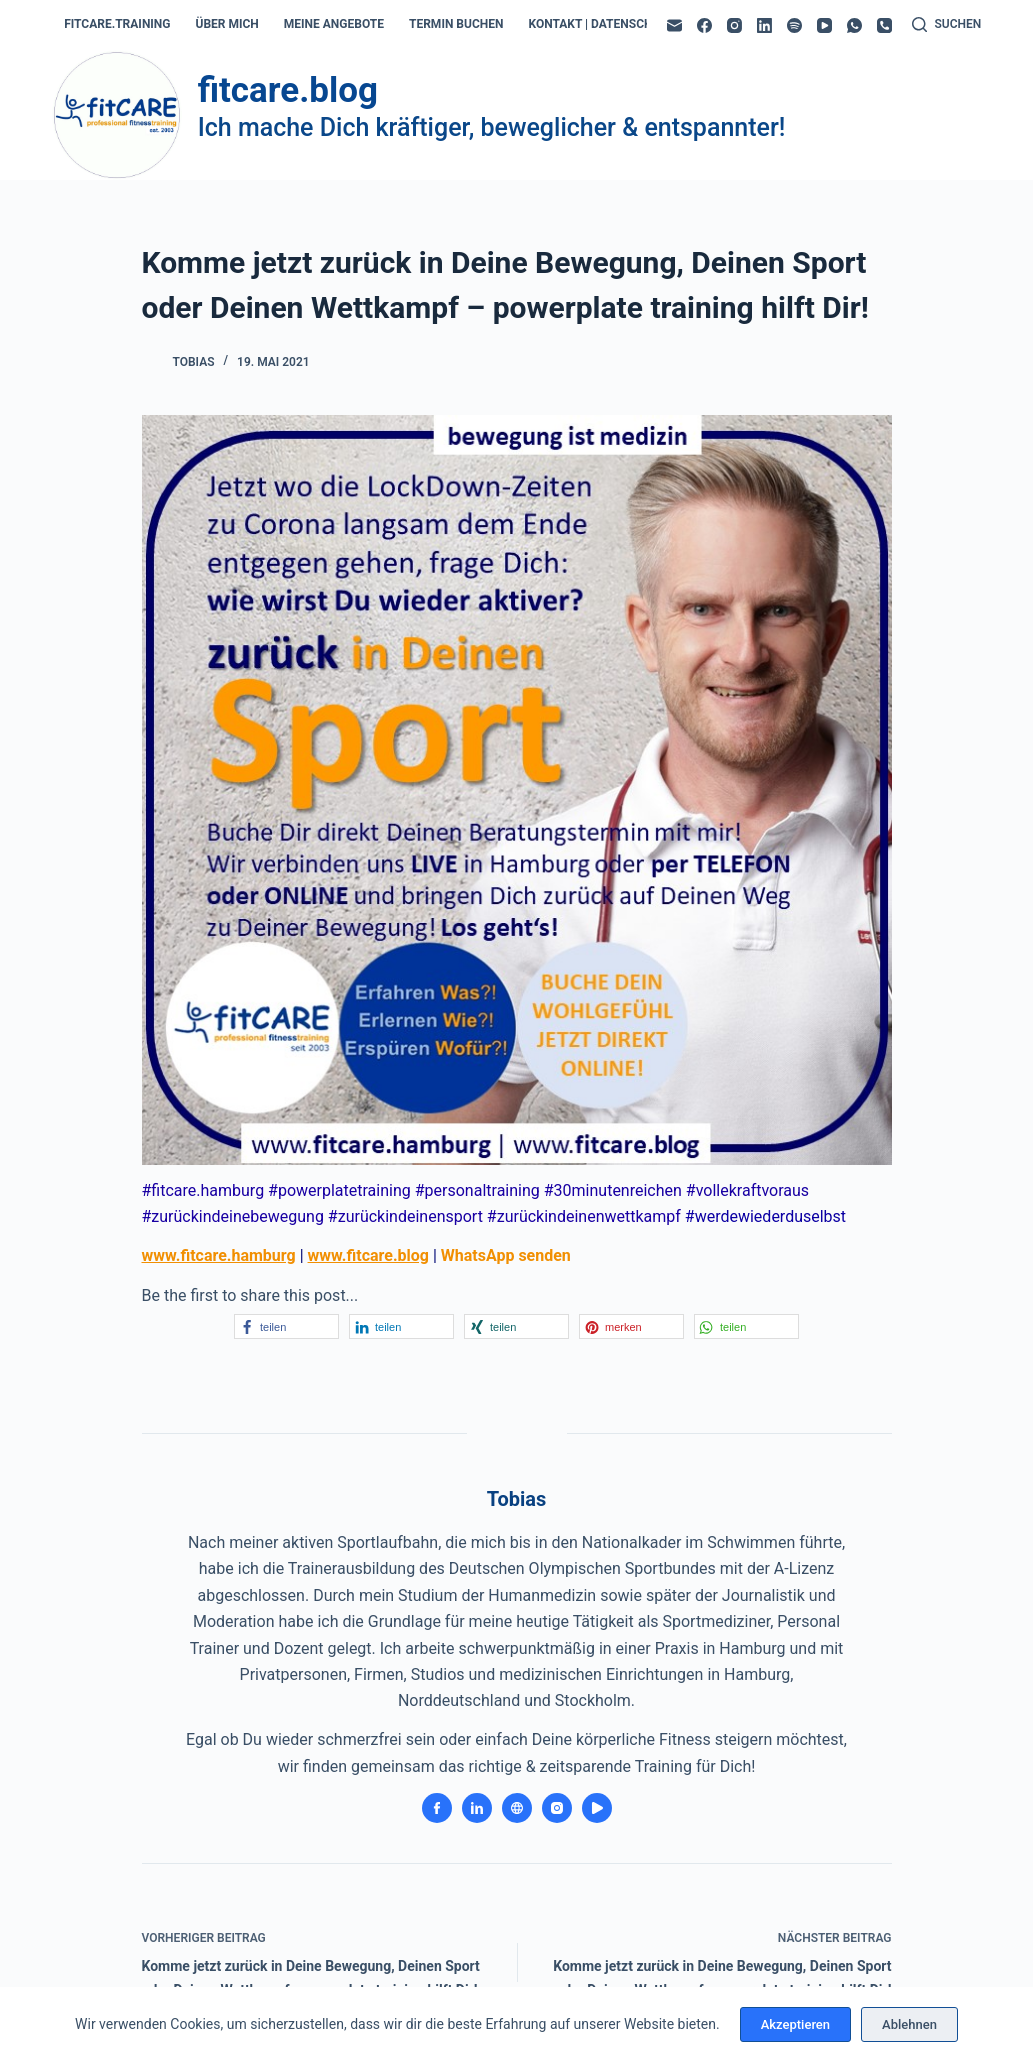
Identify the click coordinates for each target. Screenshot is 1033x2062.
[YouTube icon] (597, 1808)
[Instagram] (734, 25)
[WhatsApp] (854, 25)
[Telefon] (884, 25)
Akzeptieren (795, 2024)
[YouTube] (824, 25)
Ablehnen (909, 2024)
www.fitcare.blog (368, 1255)
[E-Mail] (674, 25)
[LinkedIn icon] (477, 1808)
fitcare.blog (288, 90)
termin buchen (456, 24)
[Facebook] (704, 25)
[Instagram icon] (557, 1808)
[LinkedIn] (764, 25)
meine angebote (334, 24)
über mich (227, 24)
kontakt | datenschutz (601, 24)
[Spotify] (794, 25)
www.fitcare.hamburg (219, 1255)
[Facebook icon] (437, 1808)
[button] (286, 1326)
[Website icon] (517, 1808)
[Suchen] (947, 25)
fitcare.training (117, 24)
